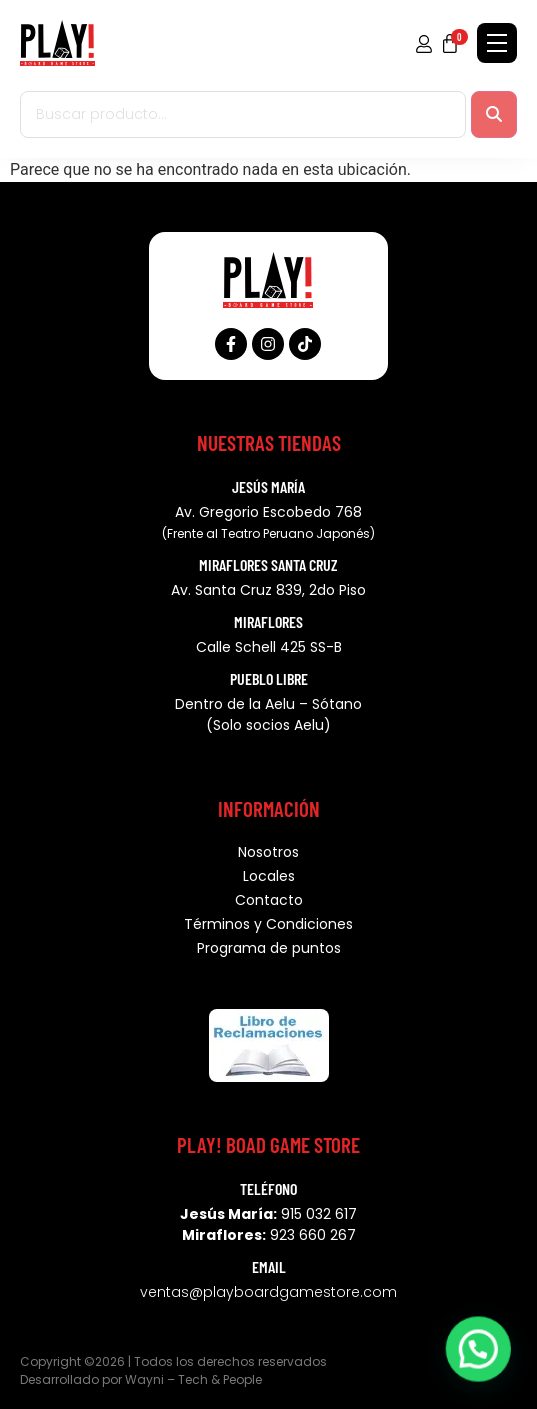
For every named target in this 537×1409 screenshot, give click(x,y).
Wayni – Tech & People (193, 1379)
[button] (482, 1360)
